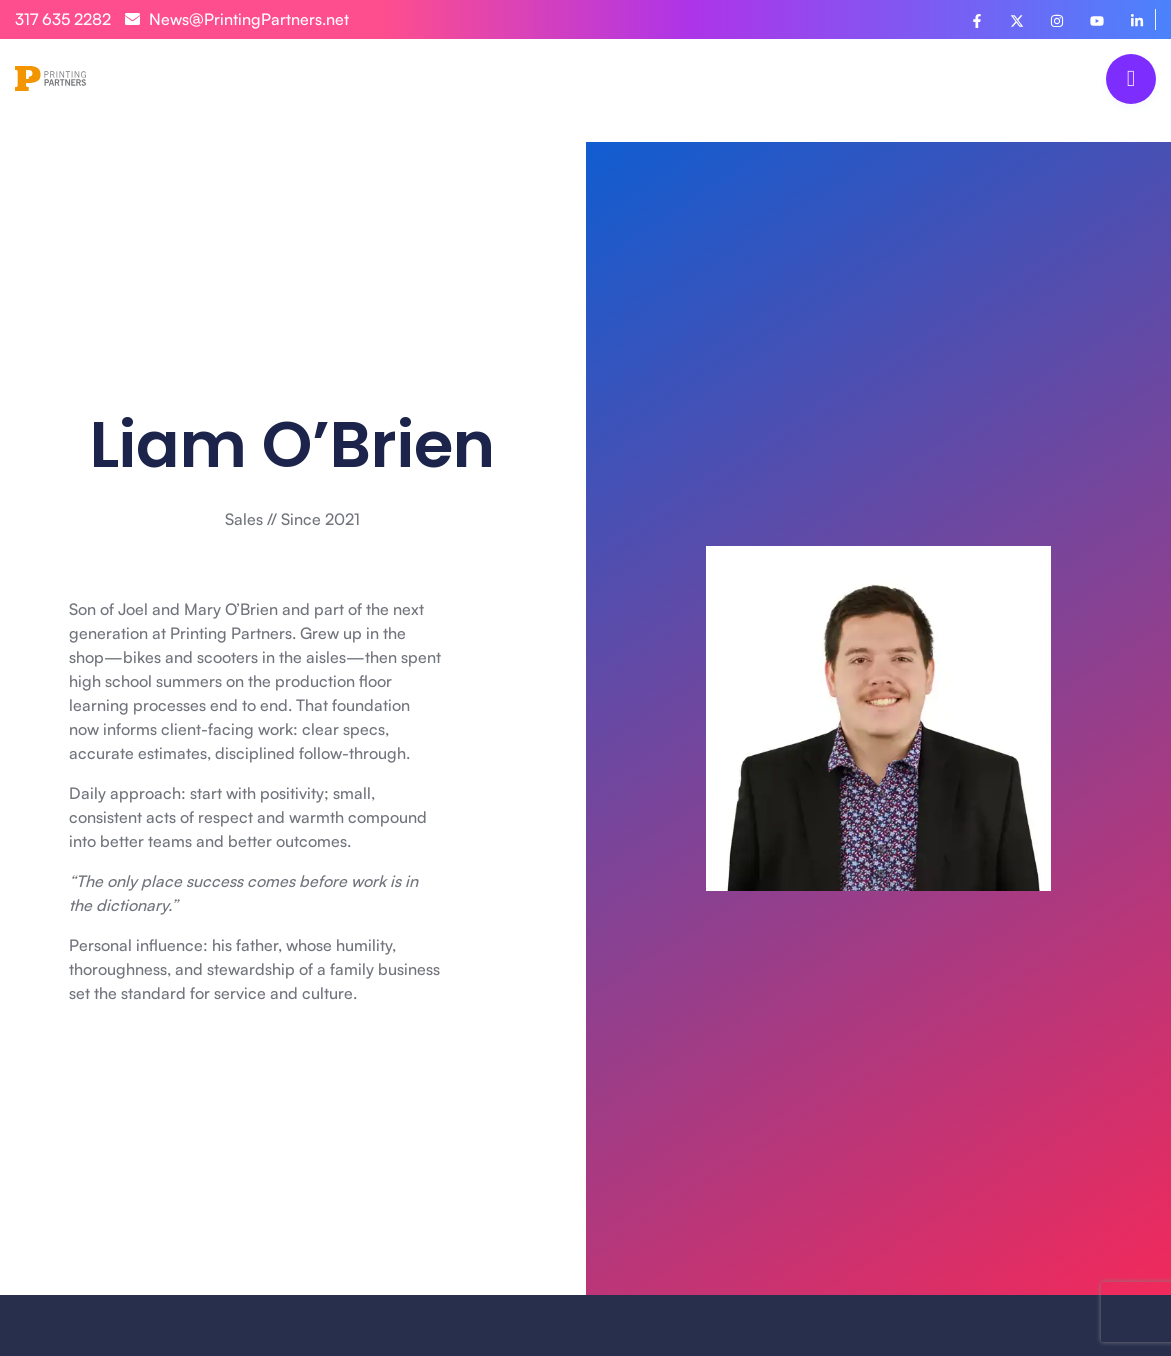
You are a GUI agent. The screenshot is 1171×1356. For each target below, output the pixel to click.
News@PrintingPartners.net (237, 19)
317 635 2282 (63, 19)
